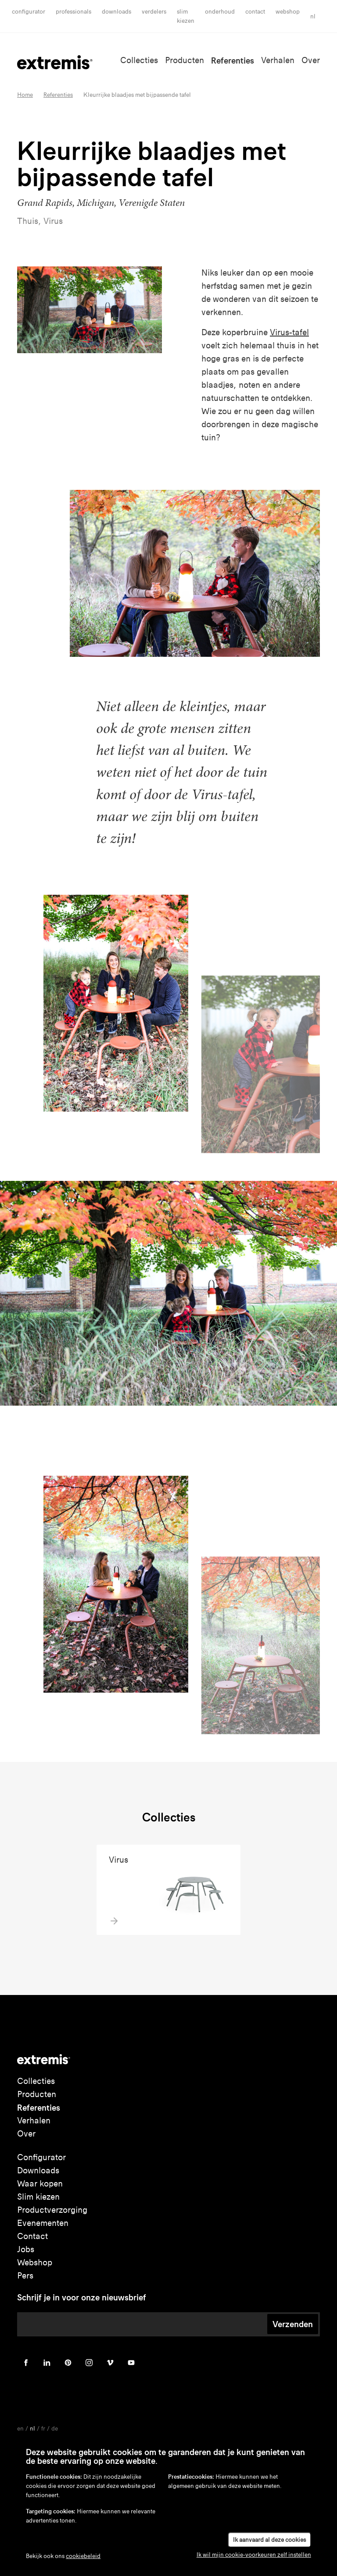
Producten (184, 60)
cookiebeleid (83, 2556)
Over (310, 60)
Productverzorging (52, 2210)
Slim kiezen (38, 2197)
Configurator (28, 11)
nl (312, 16)
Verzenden (292, 2324)
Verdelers (154, 11)
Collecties (139, 60)
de (54, 2428)
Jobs (25, 2249)
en (20, 2428)
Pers (25, 2276)
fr (43, 2428)
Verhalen (277, 60)
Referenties (232, 60)
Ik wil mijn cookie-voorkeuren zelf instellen (254, 2554)
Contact (255, 11)
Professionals (73, 11)
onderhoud (220, 11)
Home (25, 95)
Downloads (116, 11)
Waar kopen (40, 2184)
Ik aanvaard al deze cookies (269, 2540)
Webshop (288, 11)
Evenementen (42, 2223)
